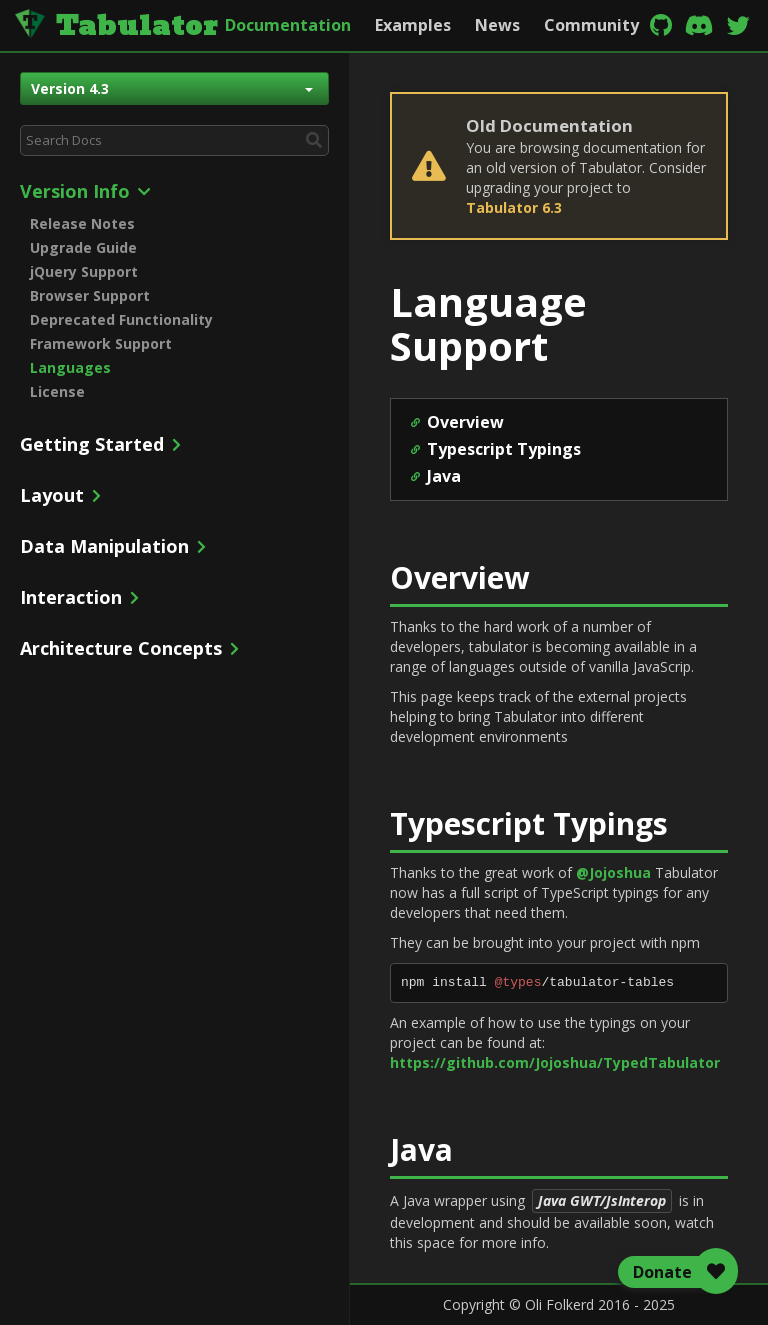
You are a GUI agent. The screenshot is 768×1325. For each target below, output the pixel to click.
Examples (413, 25)
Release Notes (82, 223)
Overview (465, 422)
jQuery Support (84, 271)
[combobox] (174, 140)
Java (444, 476)
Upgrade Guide (83, 247)
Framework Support (101, 343)
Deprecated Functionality (121, 319)
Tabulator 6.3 (514, 207)
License (57, 391)
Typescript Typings (504, 449)
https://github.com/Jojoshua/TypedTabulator (555, 1062)
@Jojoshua (613, 872)
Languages (70, 367)
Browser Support (90, 295)
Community (591, 25)
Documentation (288, 25)
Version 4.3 (172, 88)
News (497, 25)
